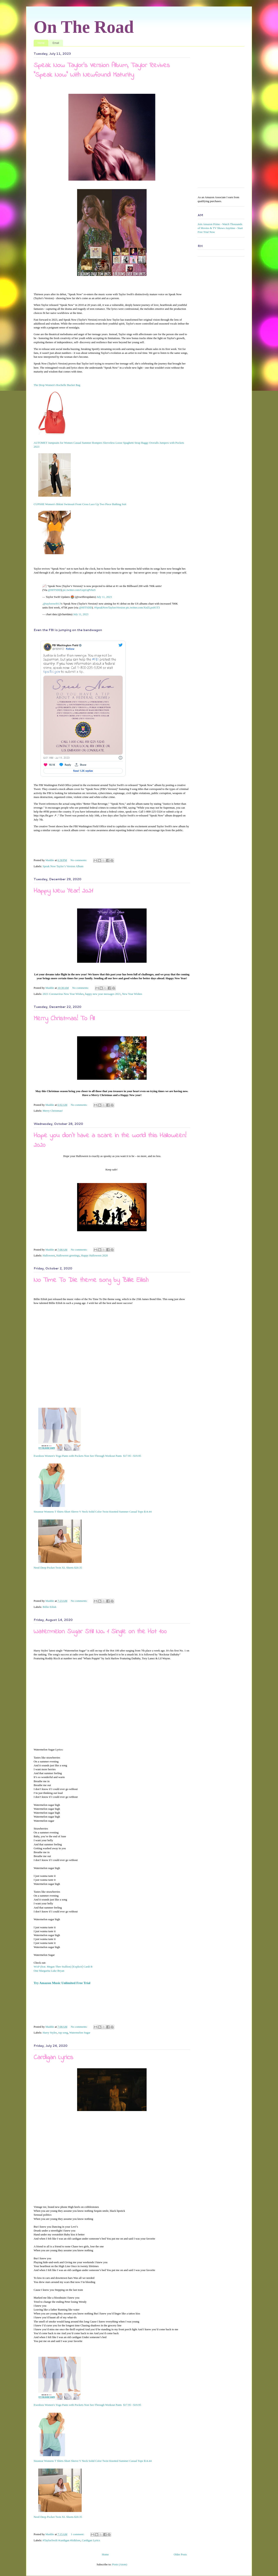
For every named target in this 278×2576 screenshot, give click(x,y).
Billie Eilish (49, 1607)
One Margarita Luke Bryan (49, 1970)
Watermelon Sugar (79, 2032)
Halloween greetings (67, 1255)
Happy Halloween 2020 (94, 1255)
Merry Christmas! (53, 1110)
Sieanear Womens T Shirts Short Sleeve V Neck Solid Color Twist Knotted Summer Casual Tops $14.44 (93, 1511)
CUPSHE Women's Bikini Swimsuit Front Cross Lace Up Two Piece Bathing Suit (80, 504)
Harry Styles (50, 2032)
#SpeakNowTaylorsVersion (109, 607)
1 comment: (78, 2534)
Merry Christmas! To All (64, 1018)
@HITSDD (54, 590)
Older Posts (180, 2554)
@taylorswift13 (52, 603)
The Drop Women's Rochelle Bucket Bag (57, 385)
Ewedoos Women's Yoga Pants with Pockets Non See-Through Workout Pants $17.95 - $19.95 (87, 1455)
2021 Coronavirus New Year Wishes (63, 993)
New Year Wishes (132, 993)
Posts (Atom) (119, 2564)
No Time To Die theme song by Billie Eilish (91, 1280)
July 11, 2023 (104, 596)
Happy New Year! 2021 (63, 891)
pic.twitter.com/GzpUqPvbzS (79, 590)
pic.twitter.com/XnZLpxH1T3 (143, 607)
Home (41, 42)
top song (63, 2032)
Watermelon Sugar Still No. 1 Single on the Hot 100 (100, 1632)
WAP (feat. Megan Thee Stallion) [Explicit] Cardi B (63, 1966)
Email (56, 42)
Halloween (49, 1255)
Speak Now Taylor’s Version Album (63, 866)
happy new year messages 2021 (103, 993)
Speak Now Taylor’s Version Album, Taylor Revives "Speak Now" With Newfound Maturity (102, 70)
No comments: (79, 860)
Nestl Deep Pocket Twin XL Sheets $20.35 (58, 1567)
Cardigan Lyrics (53, 2057)
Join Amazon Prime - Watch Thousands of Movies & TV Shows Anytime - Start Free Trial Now (220, 228)
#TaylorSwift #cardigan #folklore (62, 2540)
